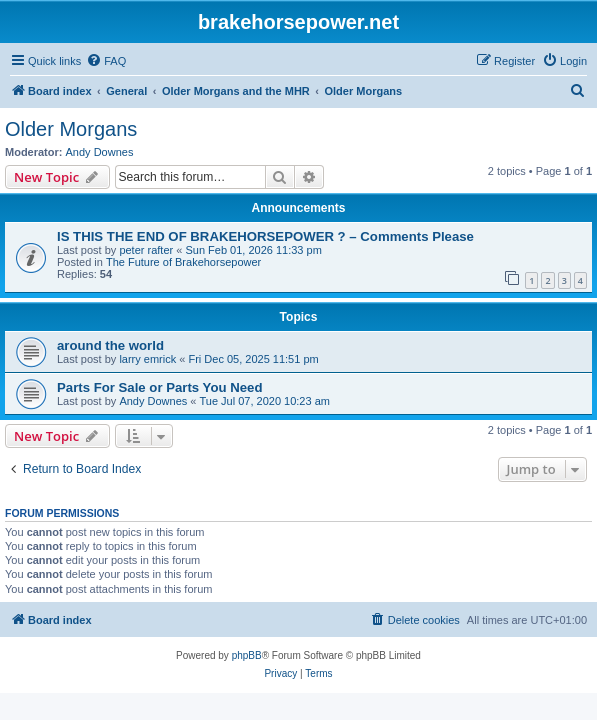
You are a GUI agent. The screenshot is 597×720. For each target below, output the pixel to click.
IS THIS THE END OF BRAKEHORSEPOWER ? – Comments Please (265, 236)
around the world (110, 345)
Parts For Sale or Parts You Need (159, 387)
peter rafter (146, 250)
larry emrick (147, 359)
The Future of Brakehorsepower (183, 262)
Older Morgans (71, 129)
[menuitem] (106, 61)
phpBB (247, 655)
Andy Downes (100, 152)
